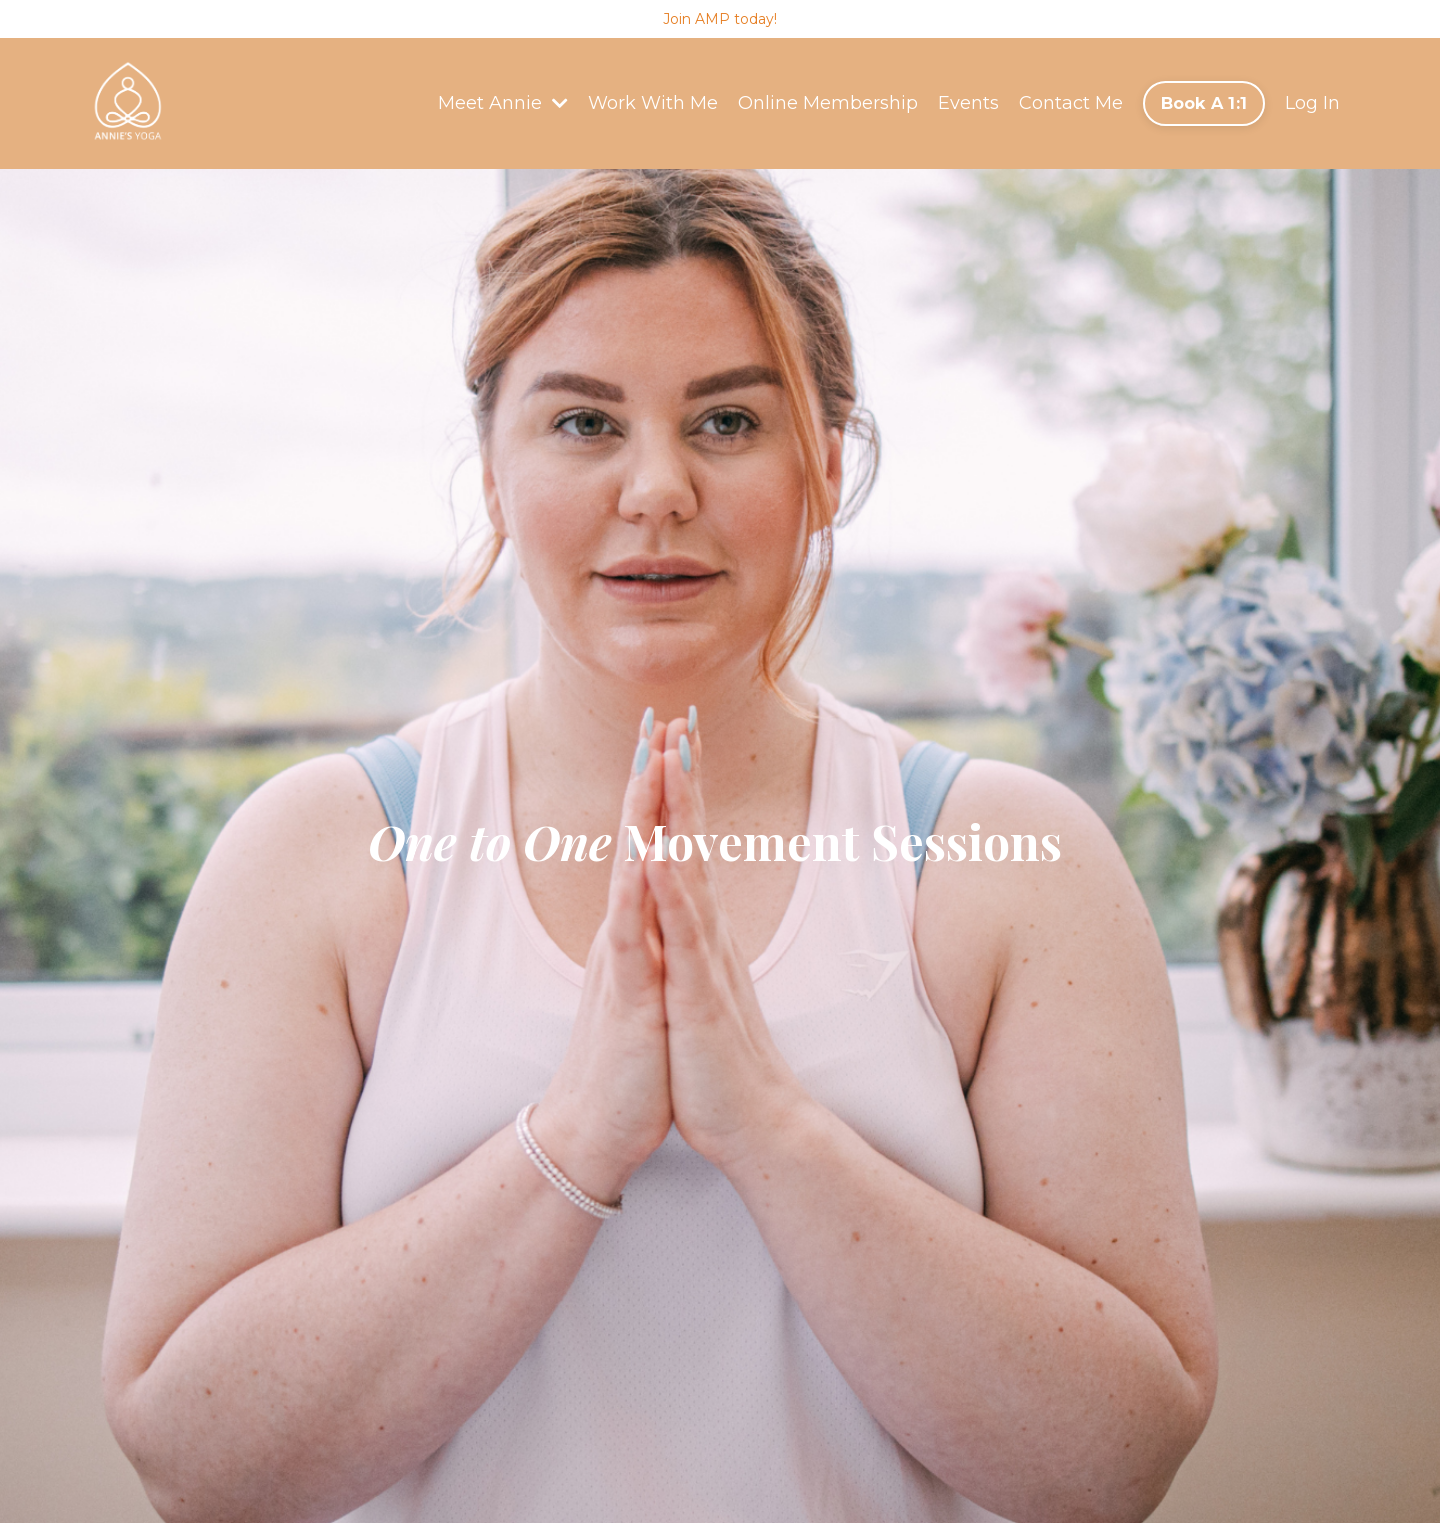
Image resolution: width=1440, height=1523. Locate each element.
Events (968, 103)
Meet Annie (503, 103)
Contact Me (1071, 103)
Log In (1312, 103)
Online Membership (828, 103)
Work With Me (653, 103)
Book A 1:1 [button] (1204, 103)
